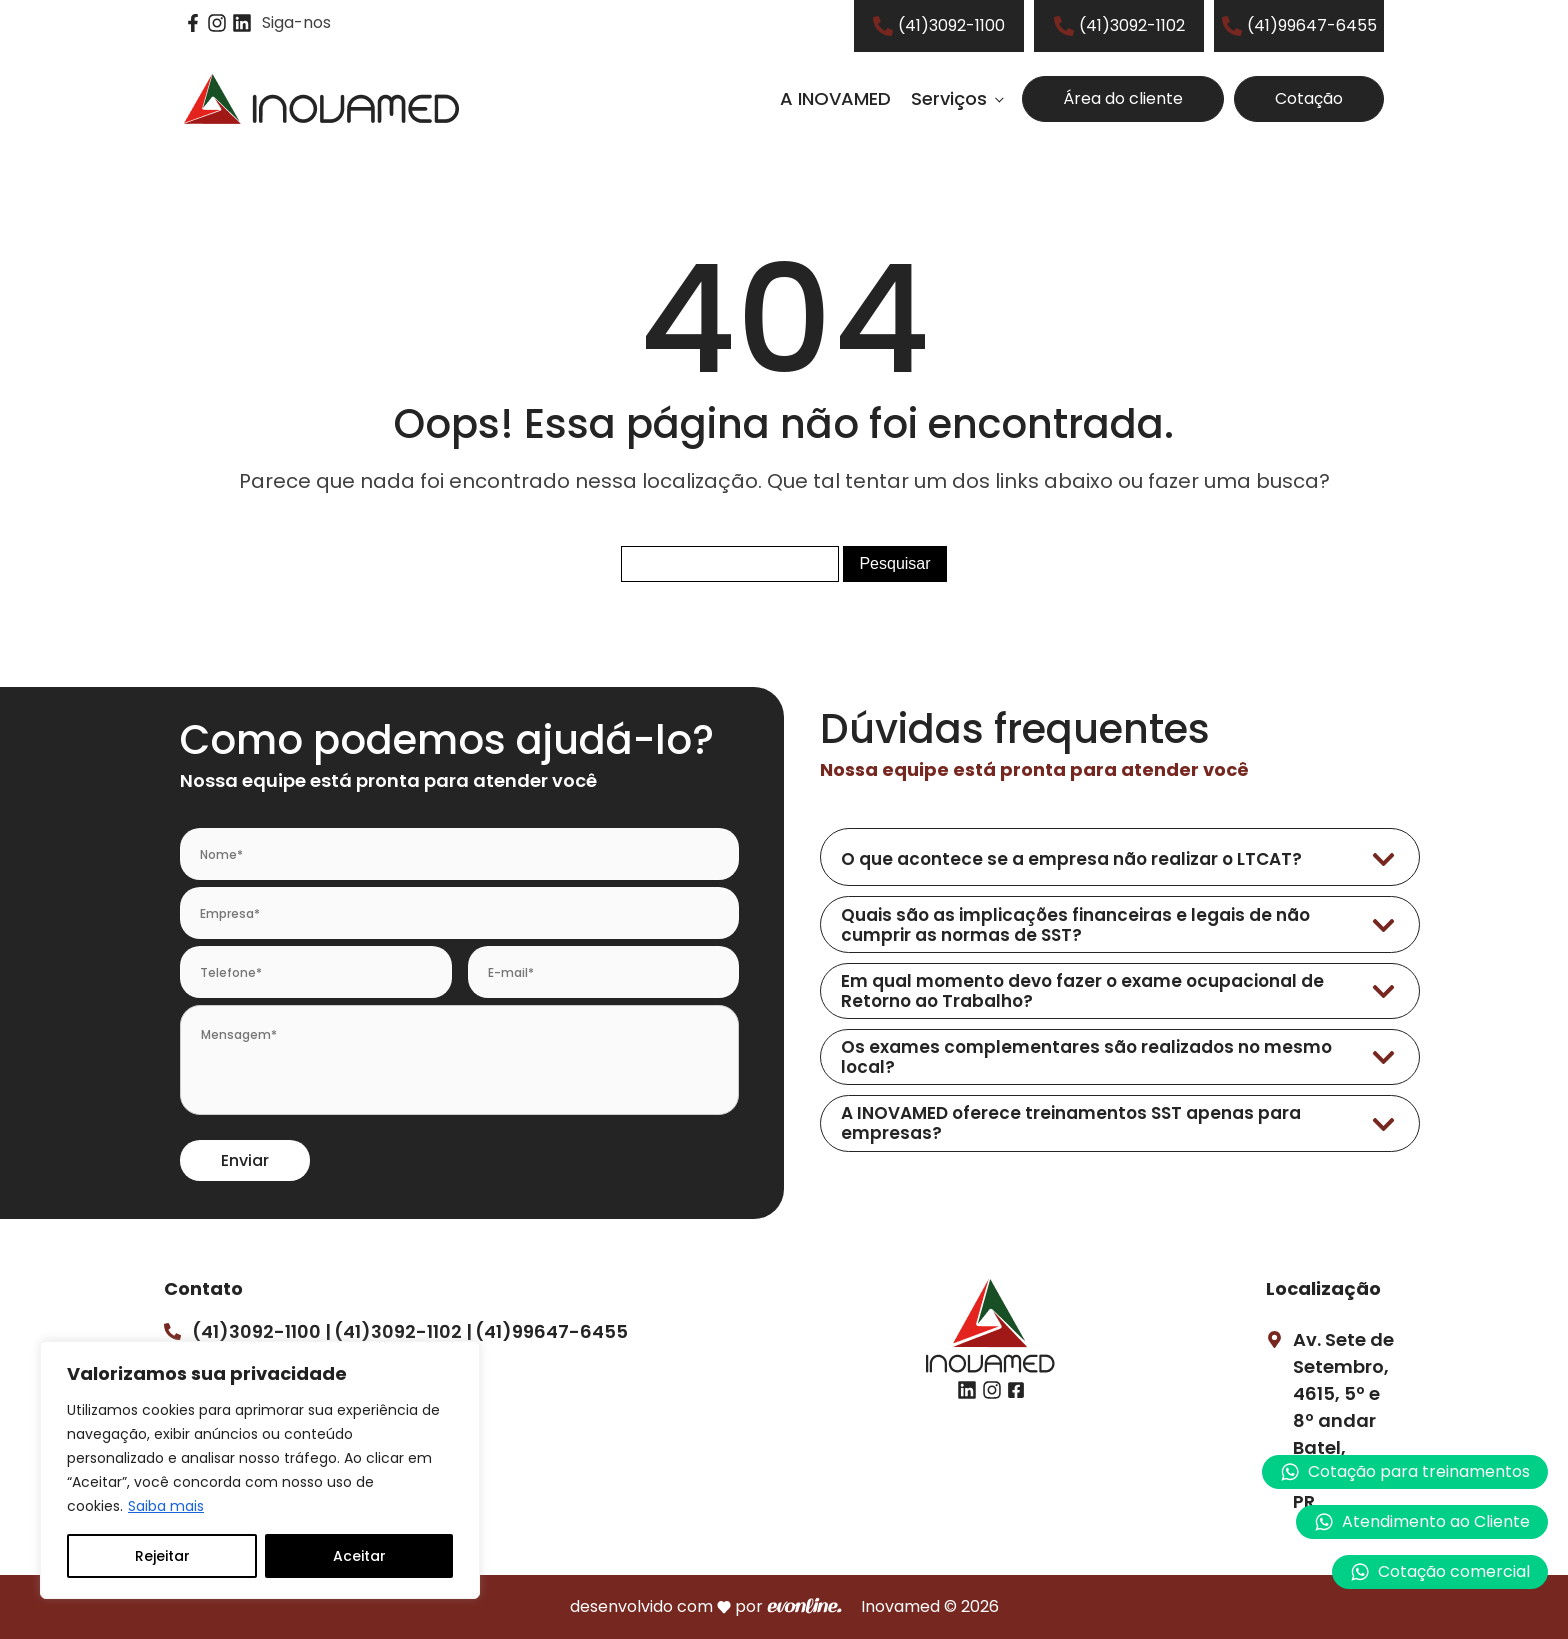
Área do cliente (1123, 98)
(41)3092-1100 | (261, 1331)
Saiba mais (166, 1506)
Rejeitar (162, 1556)
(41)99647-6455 (551, 1331)
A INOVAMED (835, 98)
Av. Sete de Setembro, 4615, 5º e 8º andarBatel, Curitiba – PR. (1343, 1420)
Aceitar (359, 1556)
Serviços (949, 98)
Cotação (1309, 98)
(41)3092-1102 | (403, 1331)
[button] (1422, 1522)
